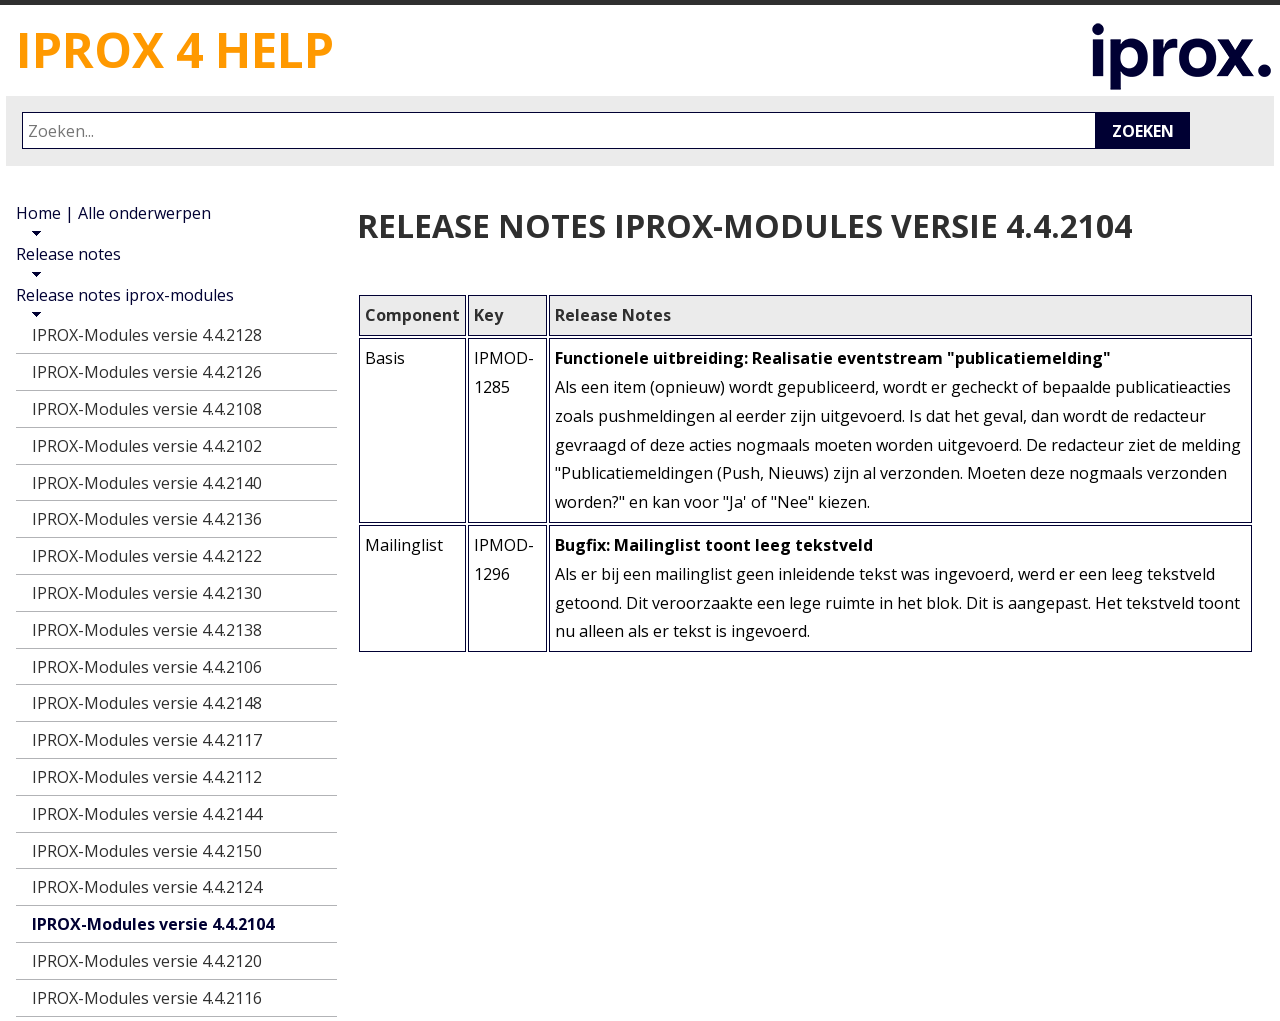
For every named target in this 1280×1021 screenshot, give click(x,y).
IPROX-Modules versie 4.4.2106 (147, 667)
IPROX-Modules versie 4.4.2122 (147, 556)
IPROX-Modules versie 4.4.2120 (147, 961)
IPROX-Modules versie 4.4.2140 (147, 483)
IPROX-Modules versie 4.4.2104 (153, 924)
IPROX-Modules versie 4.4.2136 (147, 519)
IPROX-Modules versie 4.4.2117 (147, 740)
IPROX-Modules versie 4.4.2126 (147, 372)
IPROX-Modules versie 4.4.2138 (147, 630)
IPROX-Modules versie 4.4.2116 (147, 998)
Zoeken (1143, 131)
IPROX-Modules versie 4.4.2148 (147, 703)
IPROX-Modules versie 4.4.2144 (147, 814)
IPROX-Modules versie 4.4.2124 (147, 887)
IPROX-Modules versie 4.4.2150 (147, 851)
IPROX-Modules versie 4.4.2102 (147, 446)
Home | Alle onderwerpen (113, 213)
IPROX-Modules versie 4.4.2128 (147, 335)
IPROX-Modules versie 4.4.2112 (147, 777)
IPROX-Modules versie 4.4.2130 (147, 593)
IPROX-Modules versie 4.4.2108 (147, 409)
